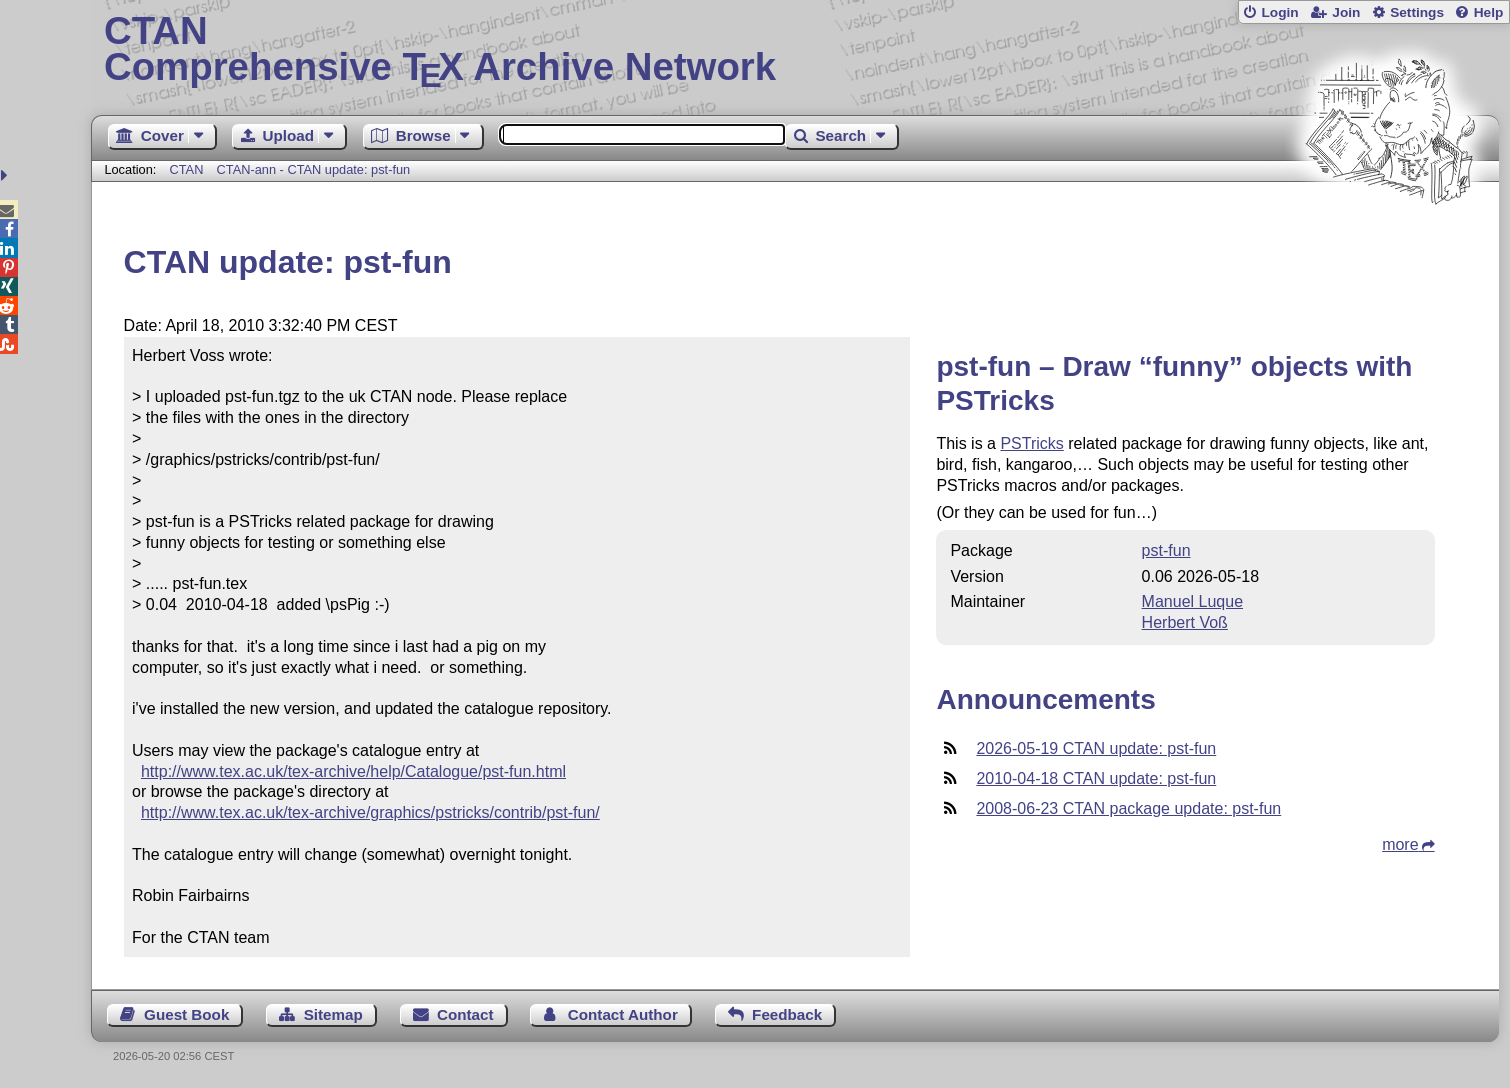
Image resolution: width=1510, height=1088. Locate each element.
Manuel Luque (1192, 601)
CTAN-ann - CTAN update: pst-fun (314, 169)
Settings (1417, 12)
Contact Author (623, 1014)
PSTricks (1031, 443)
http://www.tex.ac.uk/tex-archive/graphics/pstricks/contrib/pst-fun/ (370, 812)
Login (1279, 12)
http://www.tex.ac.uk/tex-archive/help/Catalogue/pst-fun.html (353, 771)
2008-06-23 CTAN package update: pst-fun (1128, 808)
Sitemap (333, 1014)
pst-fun (1166, 550)
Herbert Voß (1185, 622)
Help (1489, 12)
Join (1346, 12)
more (1400, 844)
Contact (465, 1014)
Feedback (787, 1014)
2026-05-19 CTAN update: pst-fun (1096, 748)
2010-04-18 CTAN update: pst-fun (1096, 778)
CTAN (186, 169)
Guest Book (186, 1014)
